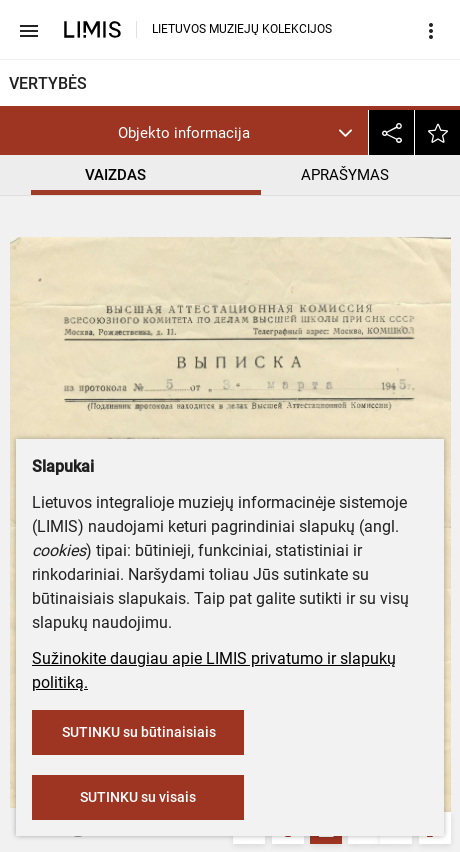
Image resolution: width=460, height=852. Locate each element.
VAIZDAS (115, 175)
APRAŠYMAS (345, 175)
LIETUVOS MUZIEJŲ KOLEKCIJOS (242, 29)
